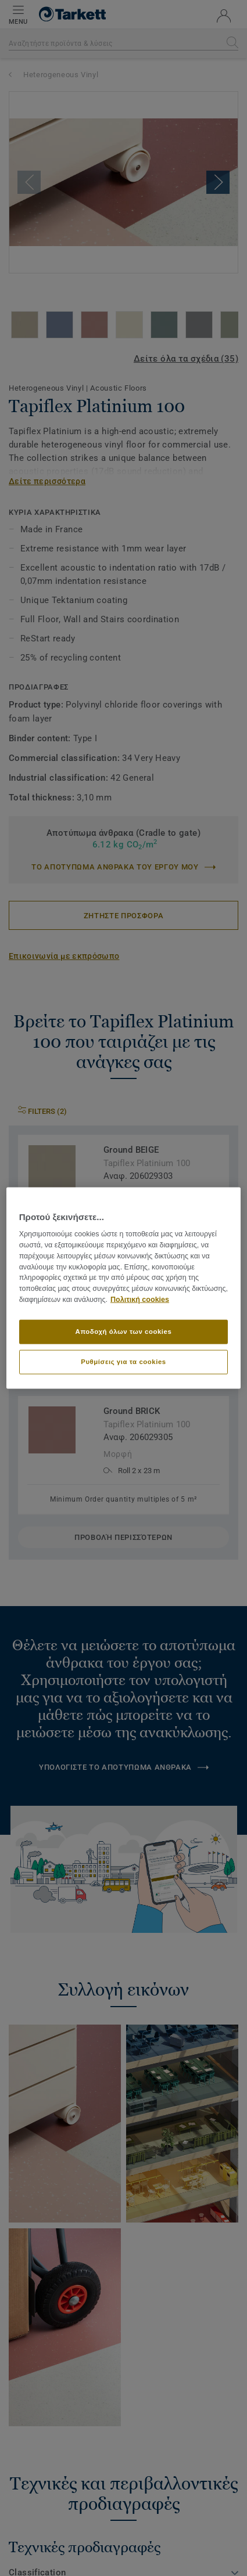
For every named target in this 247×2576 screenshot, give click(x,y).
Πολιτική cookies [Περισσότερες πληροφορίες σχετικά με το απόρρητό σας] (139, 1300)
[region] (123, 1288)
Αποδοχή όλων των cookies (124, 1331)
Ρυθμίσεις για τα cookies (123, 1361)
